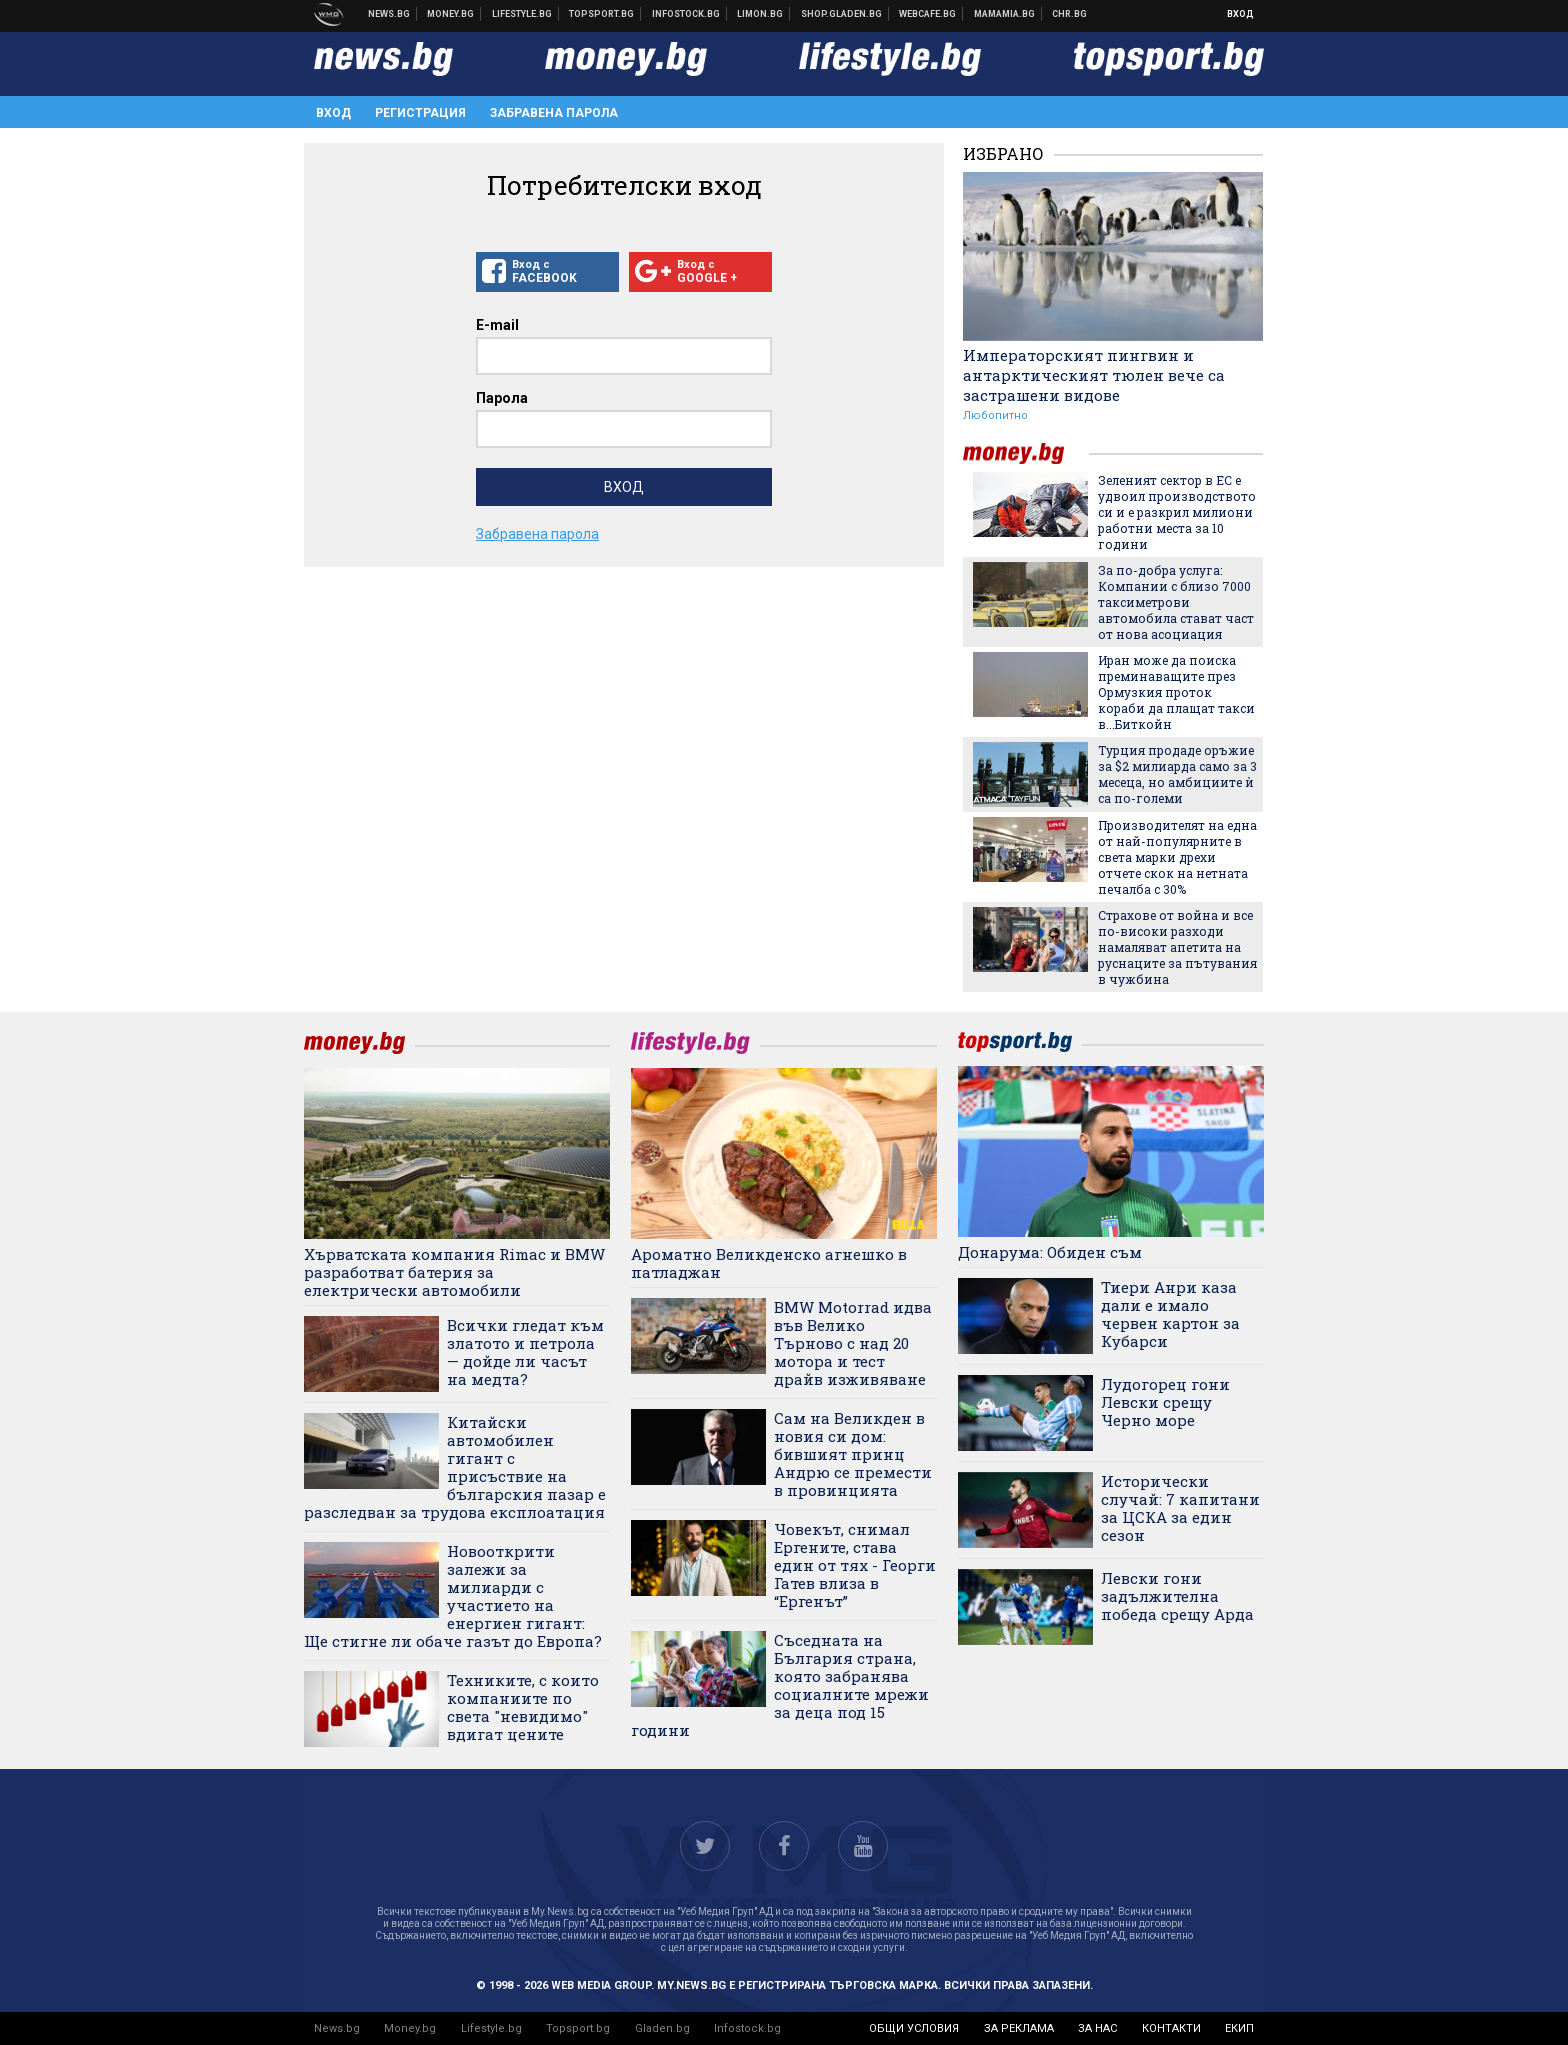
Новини (389, 14)
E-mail (497, 325)
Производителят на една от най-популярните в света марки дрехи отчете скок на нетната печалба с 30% (1177, 857)
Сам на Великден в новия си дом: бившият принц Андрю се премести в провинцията (853, 1454)
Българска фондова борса (686, 14)
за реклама (1019, 2028)
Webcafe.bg (928, 14)
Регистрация (420, 113)
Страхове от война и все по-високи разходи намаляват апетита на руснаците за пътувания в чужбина (1177, 947)
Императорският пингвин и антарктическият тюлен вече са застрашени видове (1094, 375)
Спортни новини (602, 14)
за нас (1097, 2028)
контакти (1171, 2028)
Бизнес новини (451, 14)
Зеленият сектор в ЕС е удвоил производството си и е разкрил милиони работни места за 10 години (1177, 512)
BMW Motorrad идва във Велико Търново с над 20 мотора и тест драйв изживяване (853, 1343)
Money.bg (410, 2028)
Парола (502, 398)
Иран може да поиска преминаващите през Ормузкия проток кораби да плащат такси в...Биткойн (1176, 692)
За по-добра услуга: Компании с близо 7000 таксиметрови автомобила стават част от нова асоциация (1176, 602)
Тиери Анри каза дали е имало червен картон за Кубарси (1170, 1314)
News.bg (337, 2028)
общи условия (914, 2028)
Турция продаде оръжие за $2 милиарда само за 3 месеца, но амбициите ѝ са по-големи (1177, 774)
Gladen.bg (662, 2028)
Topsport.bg (578, 2028)
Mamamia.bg (1005, 14)
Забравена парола (554, 113)
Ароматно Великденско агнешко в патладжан (769, 1263)
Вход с (547, 272)
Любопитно (995, 415)
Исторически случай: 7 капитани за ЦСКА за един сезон (1180, 1508)
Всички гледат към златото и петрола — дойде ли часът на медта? (525, 1352)
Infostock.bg (747, 2028)
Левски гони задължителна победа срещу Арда (1177, 1596)
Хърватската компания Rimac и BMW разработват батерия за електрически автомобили (454, 1272)
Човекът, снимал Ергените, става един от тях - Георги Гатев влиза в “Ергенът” (855, 1565)
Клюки (522, 14)
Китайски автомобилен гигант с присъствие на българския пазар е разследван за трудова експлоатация (455, 1467)
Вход (1240, 14)
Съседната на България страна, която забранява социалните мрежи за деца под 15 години (780, 1685)
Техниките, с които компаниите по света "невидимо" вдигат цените (523, 1707)
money (1026, 453)
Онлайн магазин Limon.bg (760, 14)
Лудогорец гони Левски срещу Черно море (1165, 1402)
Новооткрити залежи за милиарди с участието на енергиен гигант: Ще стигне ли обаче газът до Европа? (453, 1596)
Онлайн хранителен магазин (842, 14)
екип (1239, 2028)
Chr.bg (1069, 14)
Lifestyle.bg (491, 2028)
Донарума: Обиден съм (1050, 1252)
